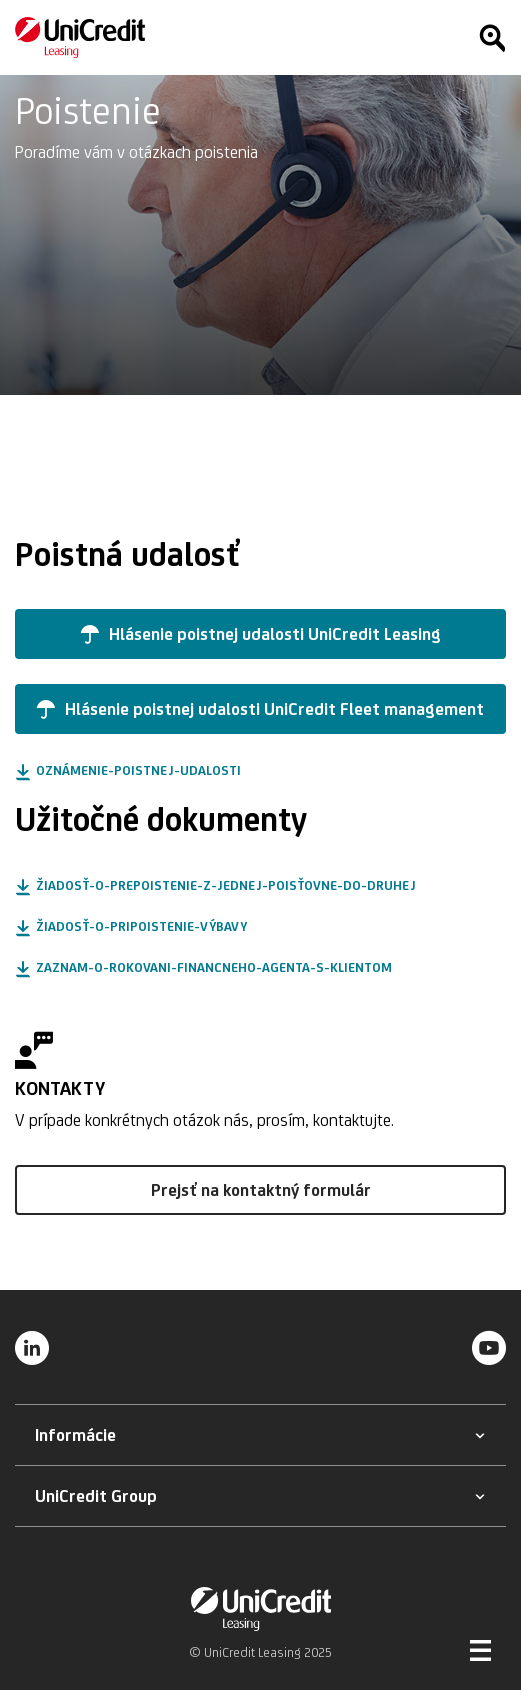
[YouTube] (489, 1347)
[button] (260, 634)
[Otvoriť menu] (481, 1650)
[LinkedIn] (32, 1347)
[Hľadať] (492, 38)
